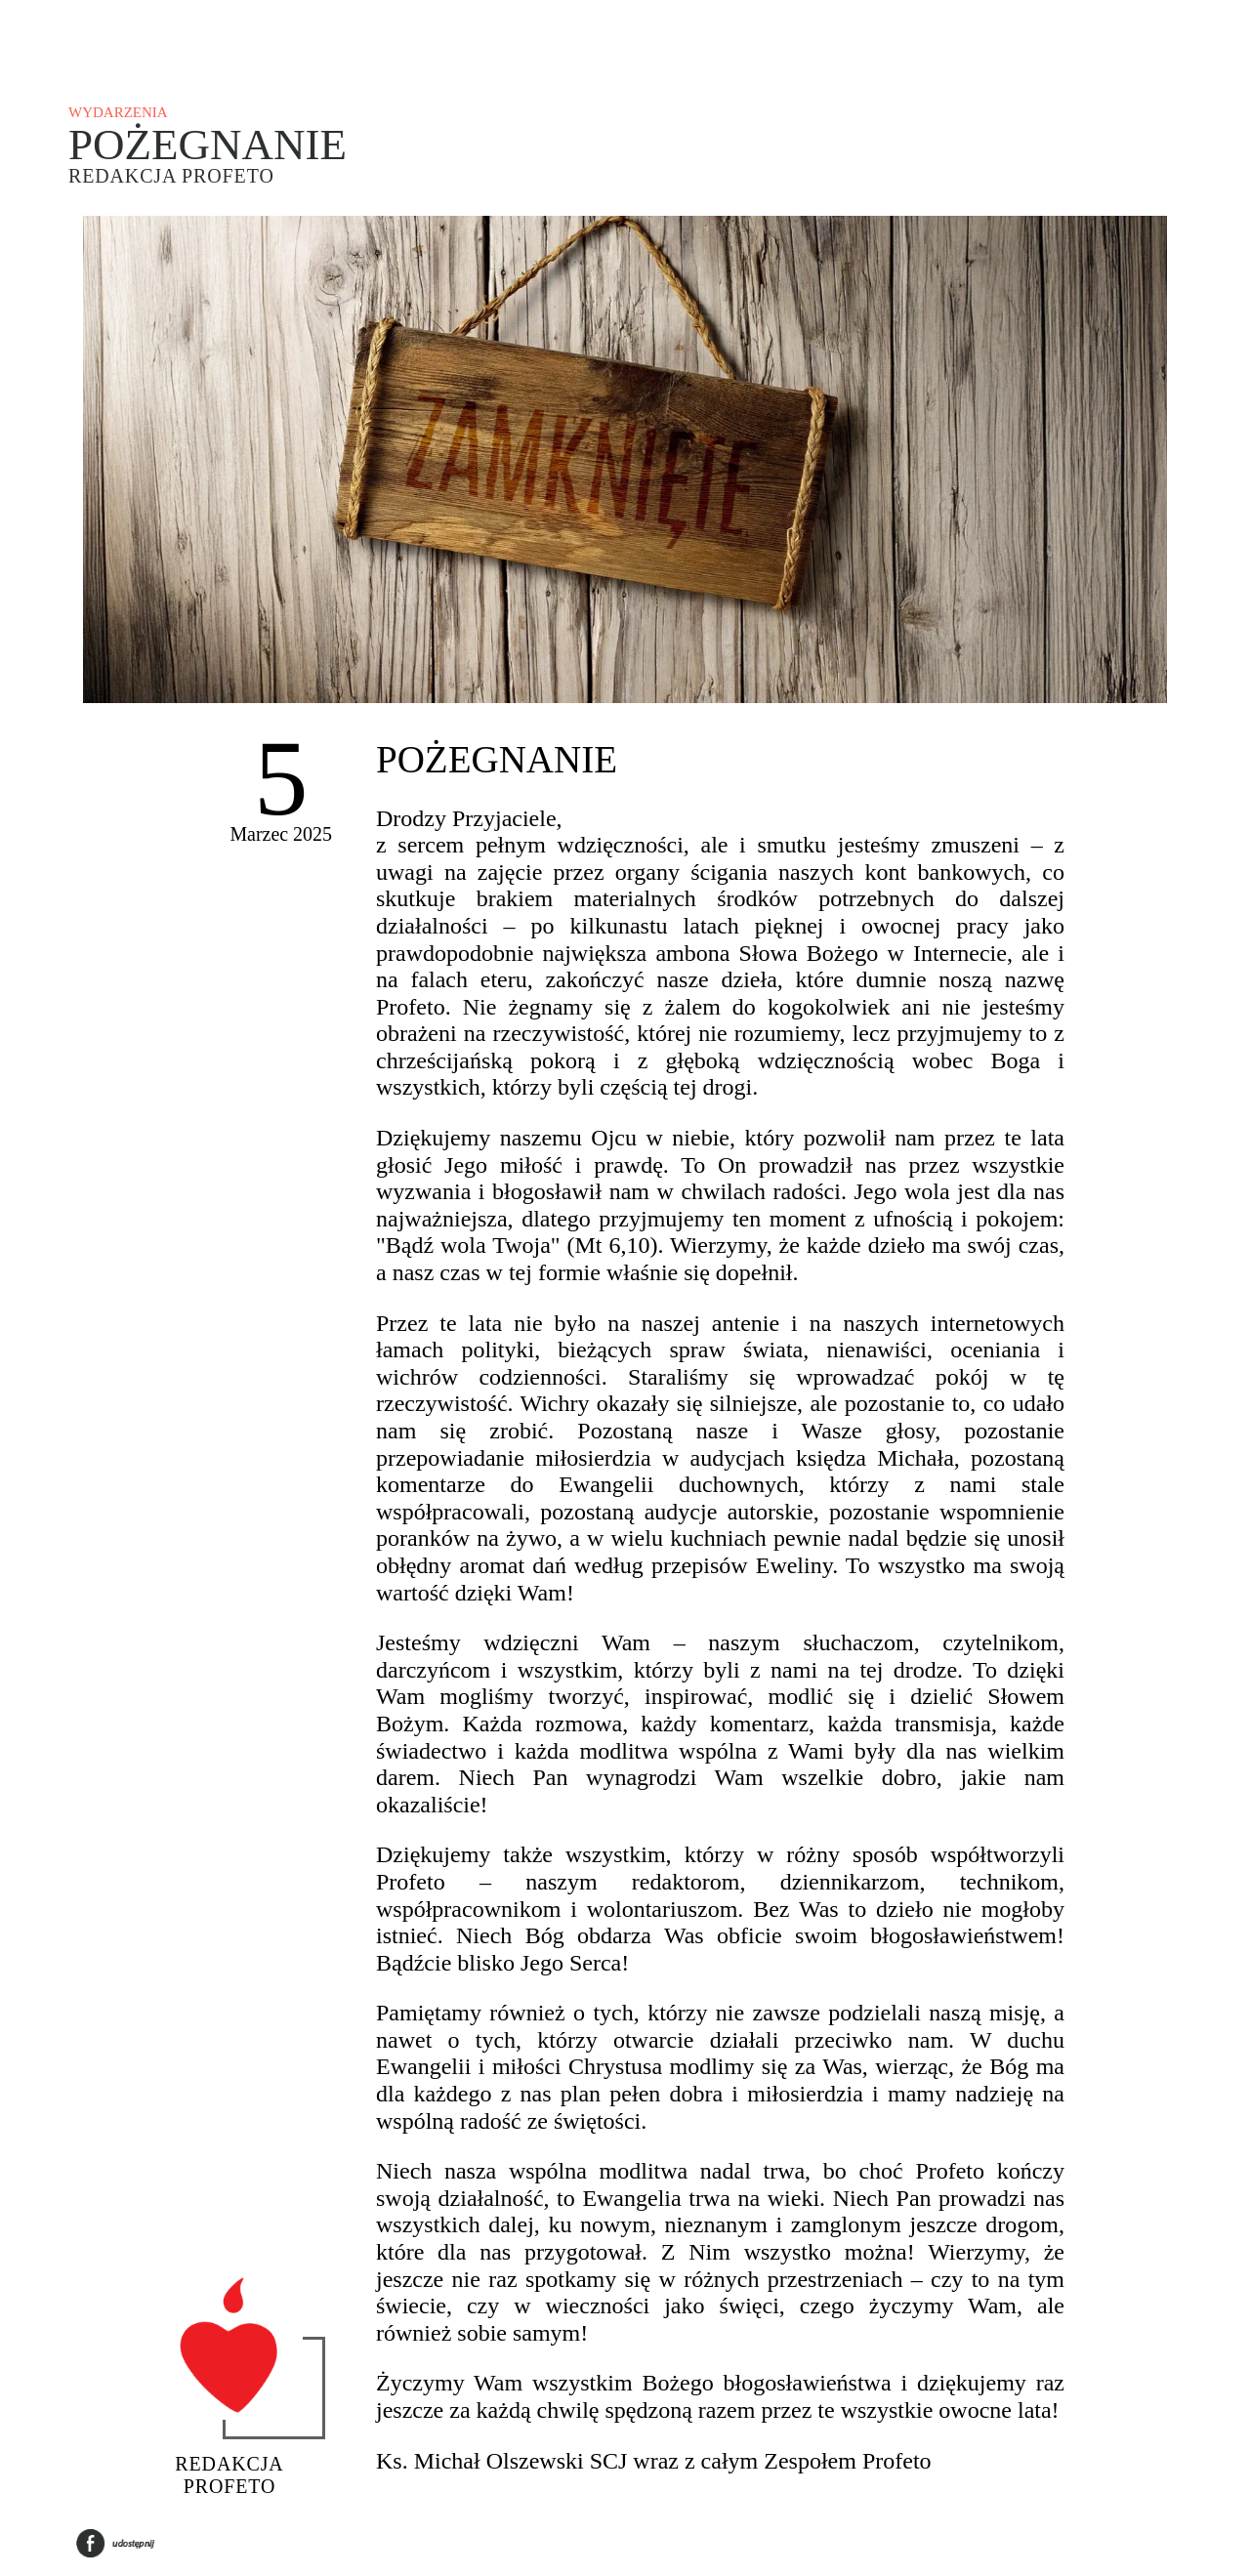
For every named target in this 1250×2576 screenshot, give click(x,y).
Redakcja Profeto (171, 176)
